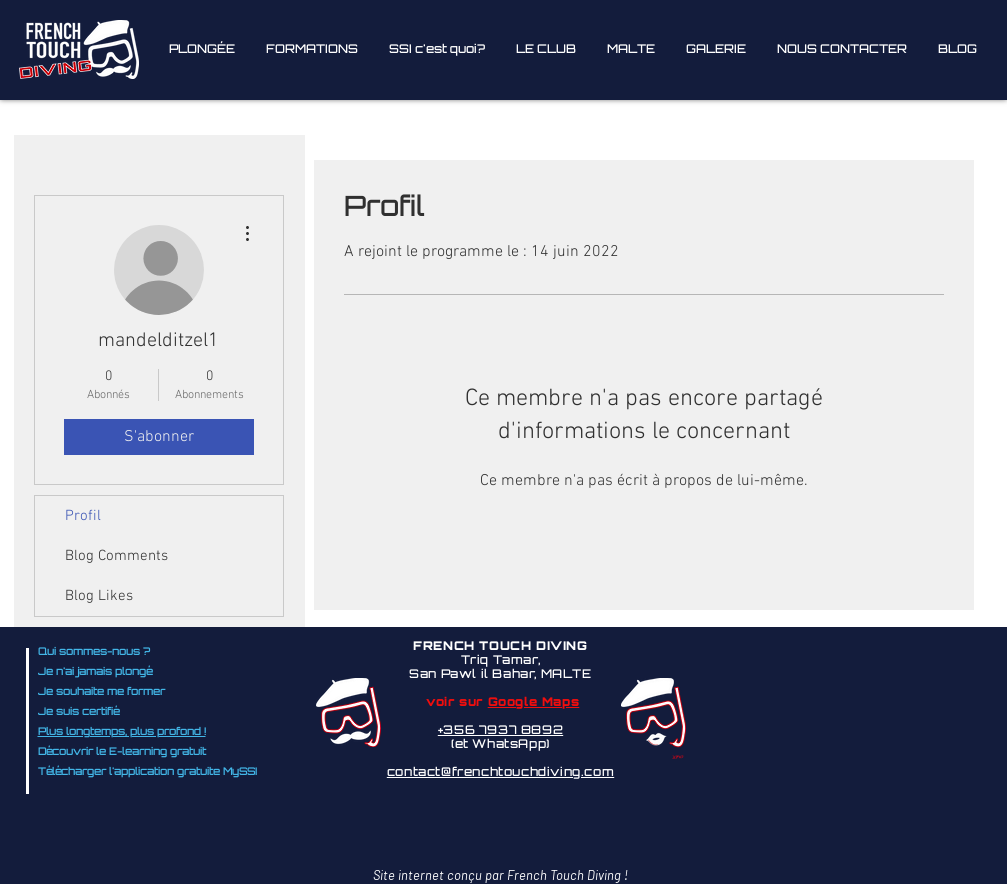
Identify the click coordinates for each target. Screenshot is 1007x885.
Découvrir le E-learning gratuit (122, 752)
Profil (83, 516)
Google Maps (534, 703)
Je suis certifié (78, 712)
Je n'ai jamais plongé (95, 672)
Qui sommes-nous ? (94, 652)
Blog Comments (116, 556)
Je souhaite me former (101, 692)
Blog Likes (99, 596)
